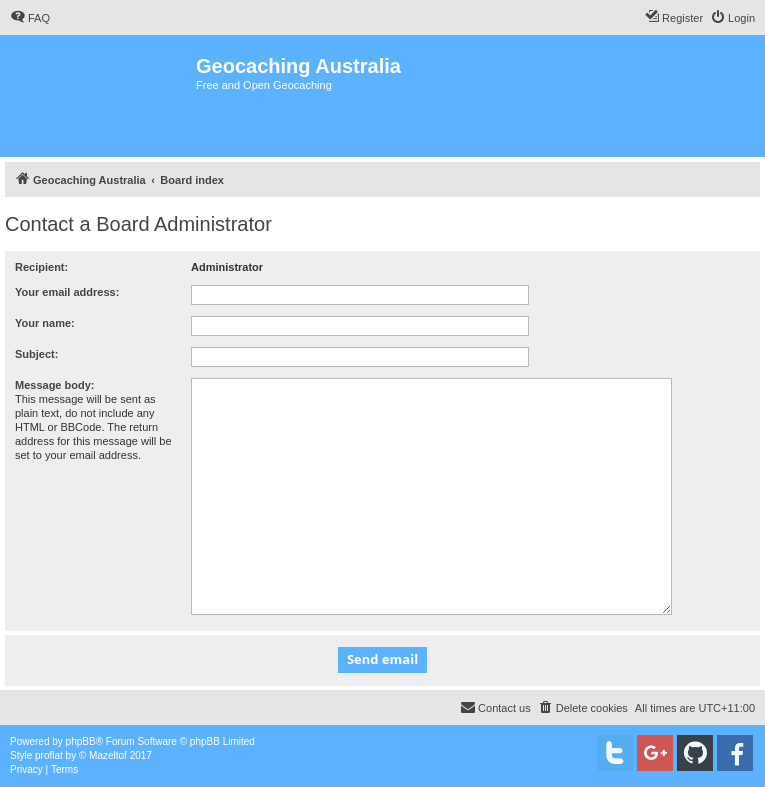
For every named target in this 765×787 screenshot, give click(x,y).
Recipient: (41, 267)
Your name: (45, 323)
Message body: (54, 385)
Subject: (36, 354)
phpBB (81, 741)
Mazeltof (108, 755)
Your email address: (67, 292)
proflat (49, 755)
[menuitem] (30, 18)
